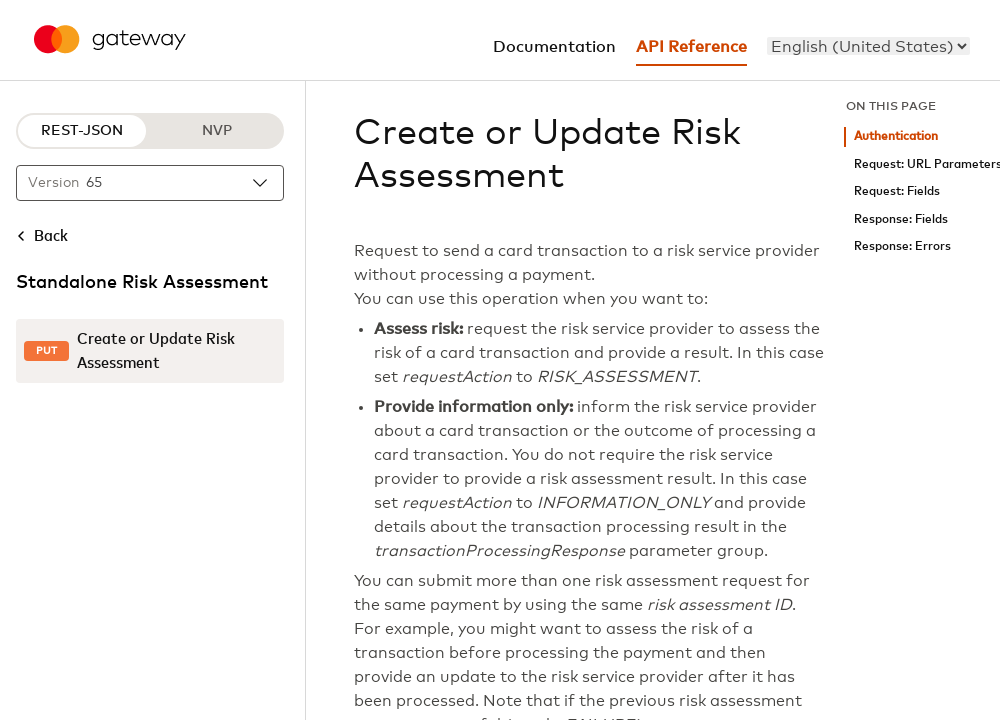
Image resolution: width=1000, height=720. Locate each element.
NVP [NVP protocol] (217, 131)
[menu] (868, 46)
